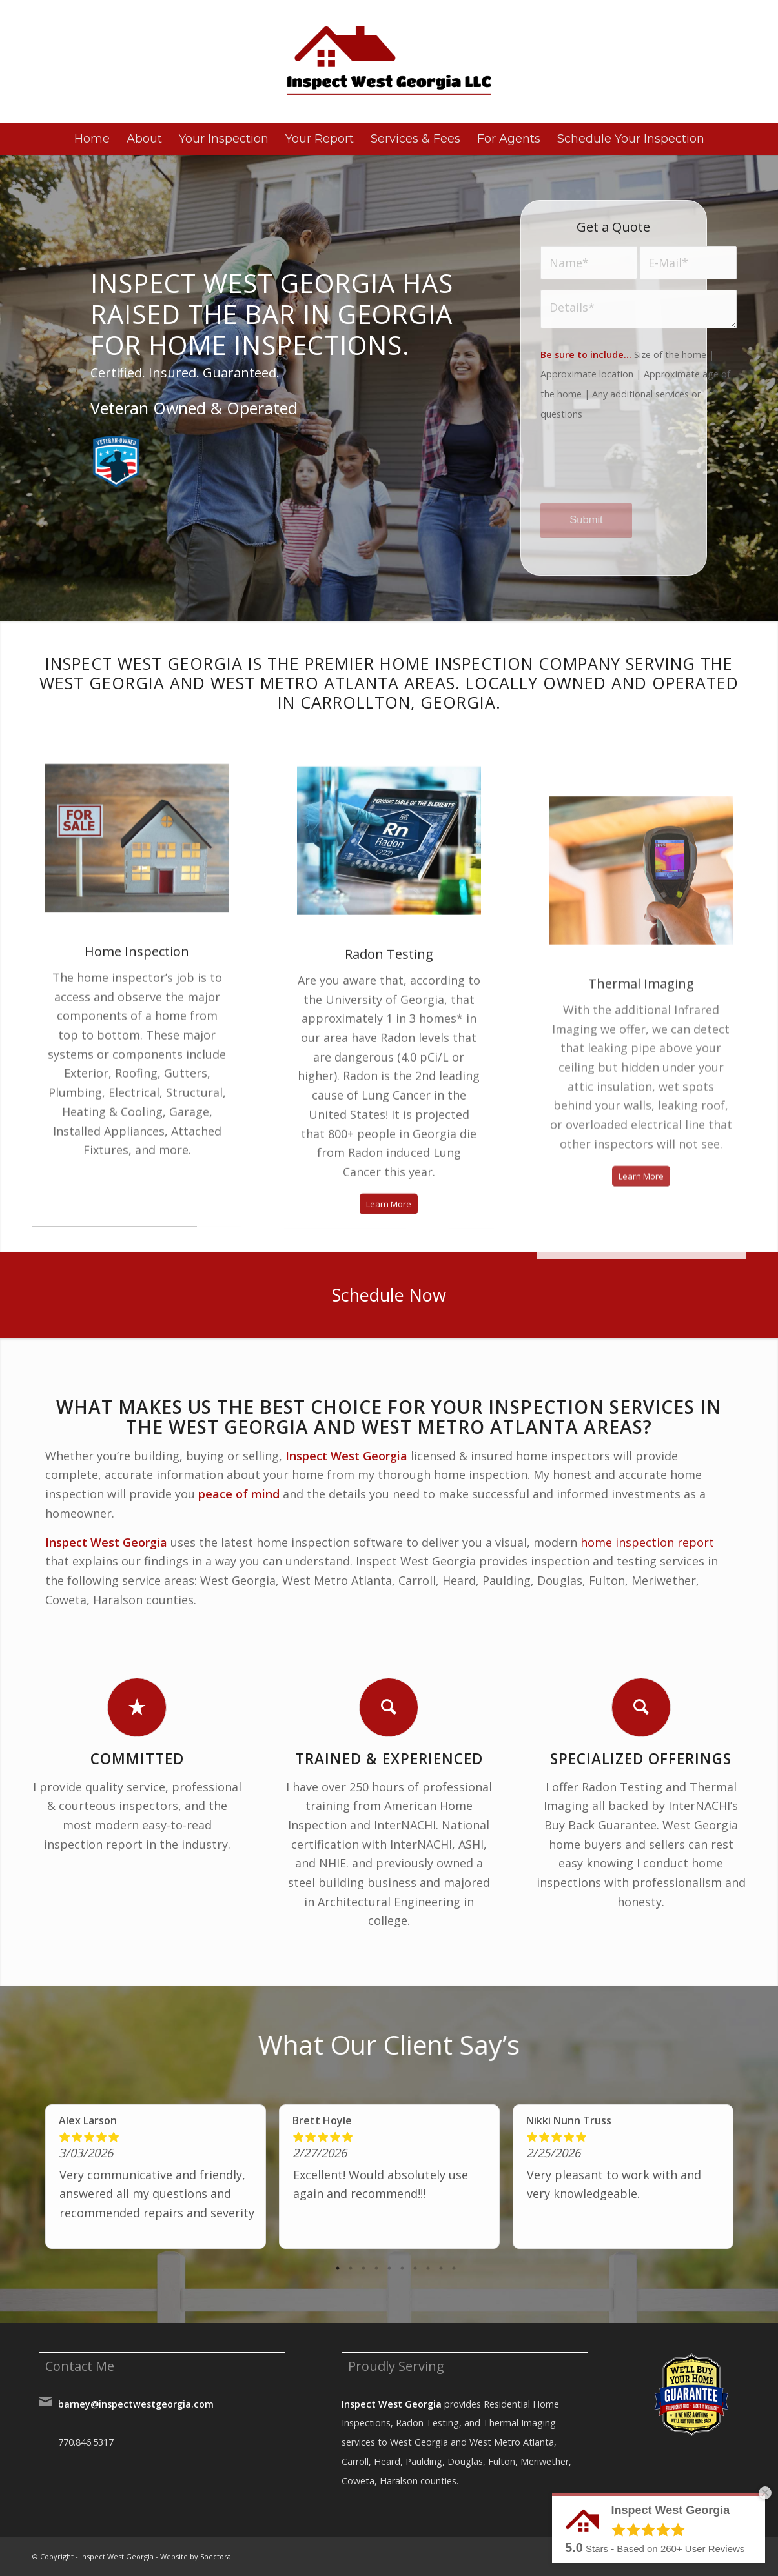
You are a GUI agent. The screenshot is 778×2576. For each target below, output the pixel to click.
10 (453, 2268)
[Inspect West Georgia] (389, 61)
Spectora (215, 2556)
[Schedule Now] (389, 1295)
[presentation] (638, 473)
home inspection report (647, 1542)
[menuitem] (92, 139)
